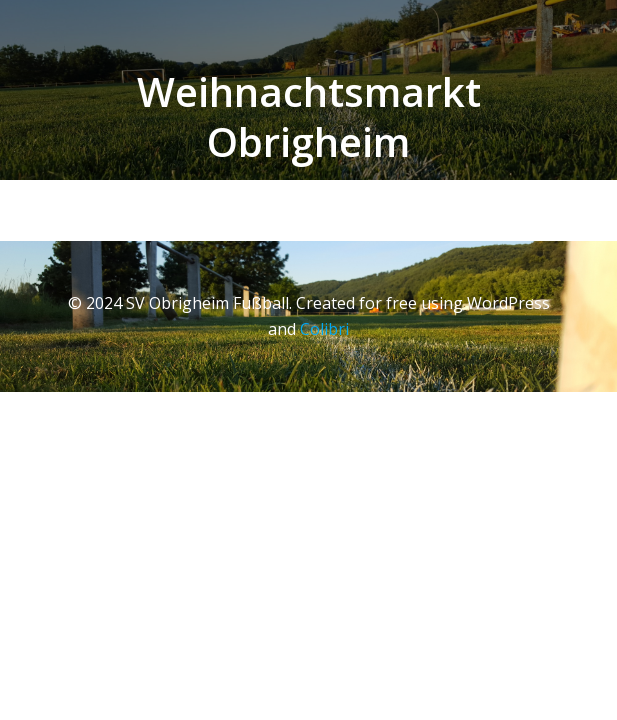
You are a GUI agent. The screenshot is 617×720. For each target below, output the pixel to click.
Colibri (324, 329)
